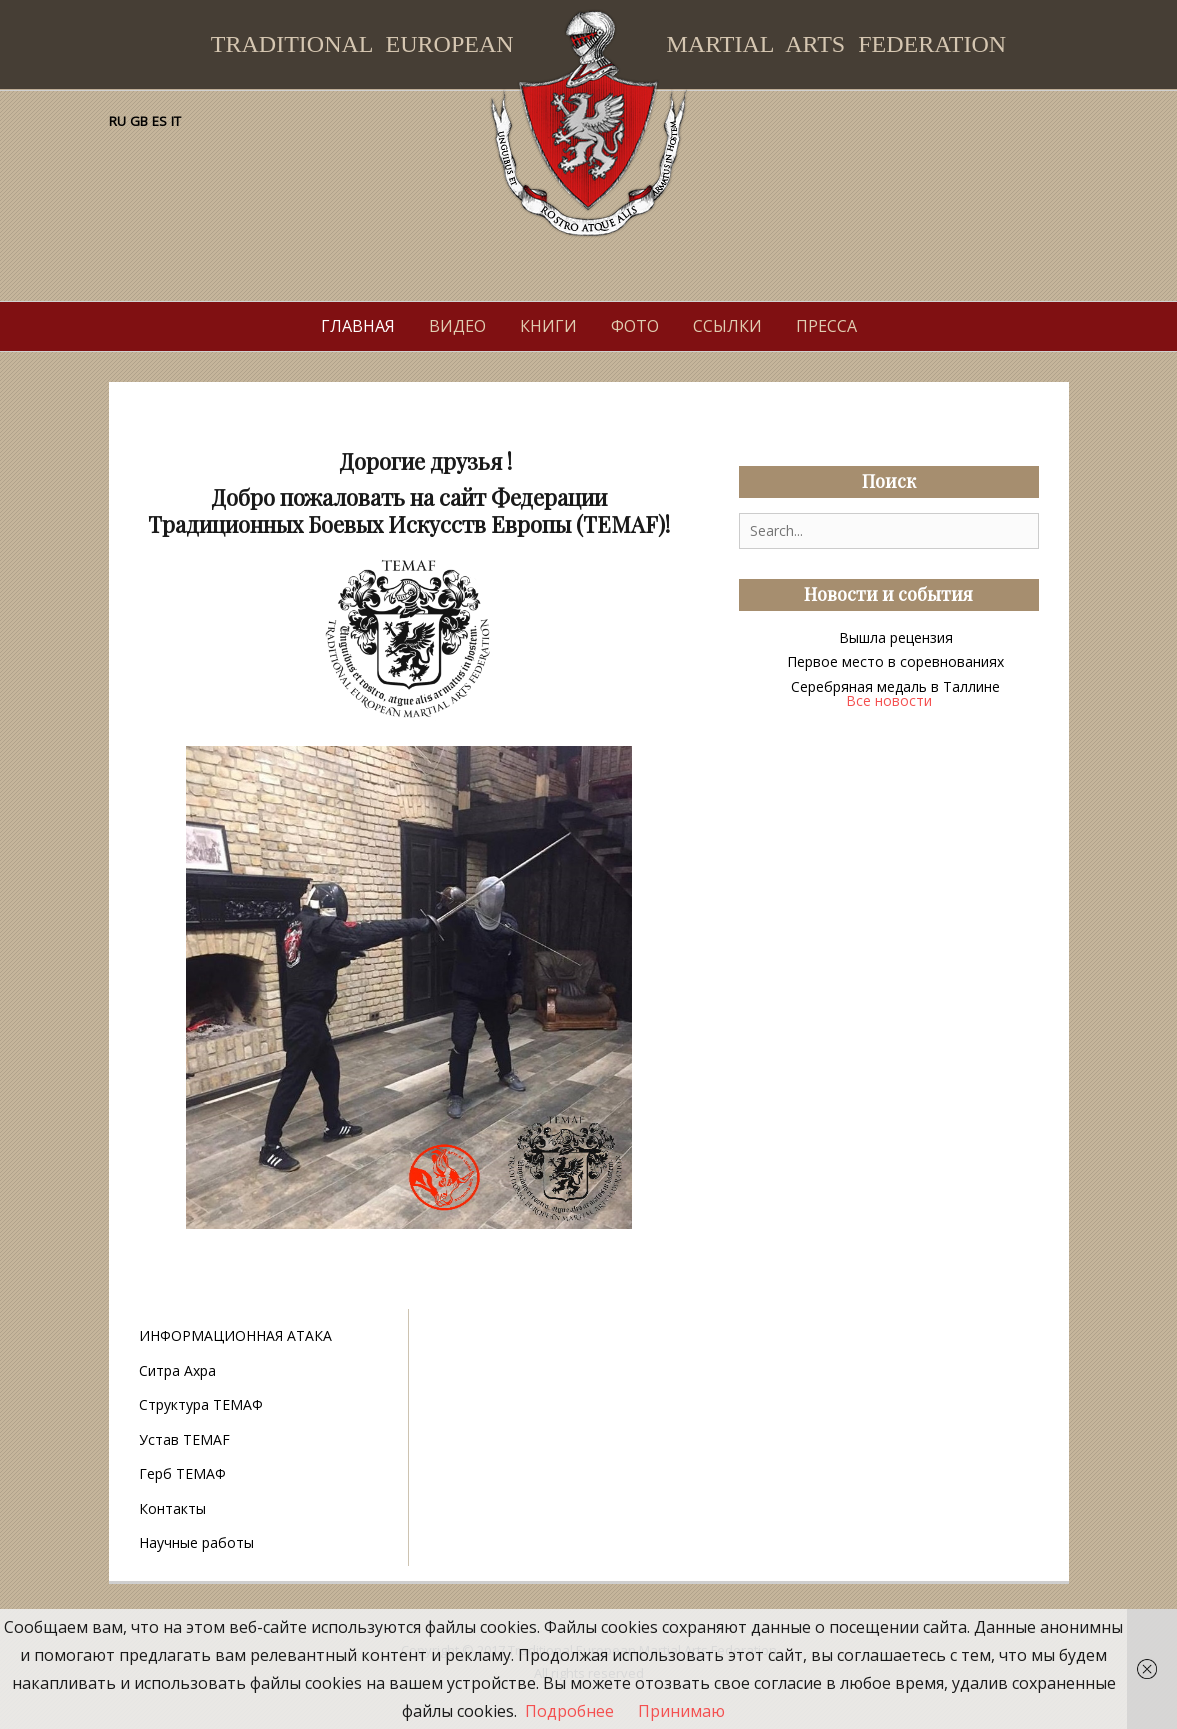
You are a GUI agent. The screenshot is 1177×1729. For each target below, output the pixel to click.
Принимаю (681, 1711)
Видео (457, 326)
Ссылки (727, 326)
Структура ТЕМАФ (201, 1404)
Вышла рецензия (896, 637)
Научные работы (196, 1542)
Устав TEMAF (184, 1439)
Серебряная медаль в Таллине (895, 686)
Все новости (889, 700)
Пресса (826, 326)
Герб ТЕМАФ (182, 1473)
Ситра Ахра (177, 1370)
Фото (635, 326)
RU (117, 121)
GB (139, 121)
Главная (358, 326)
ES (159, 121)
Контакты (172, 1508)
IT (176, 121)
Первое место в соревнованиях (895, 661)
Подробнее (569, 1711)
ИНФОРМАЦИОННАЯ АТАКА (235, 1335)
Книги (548, 326)
